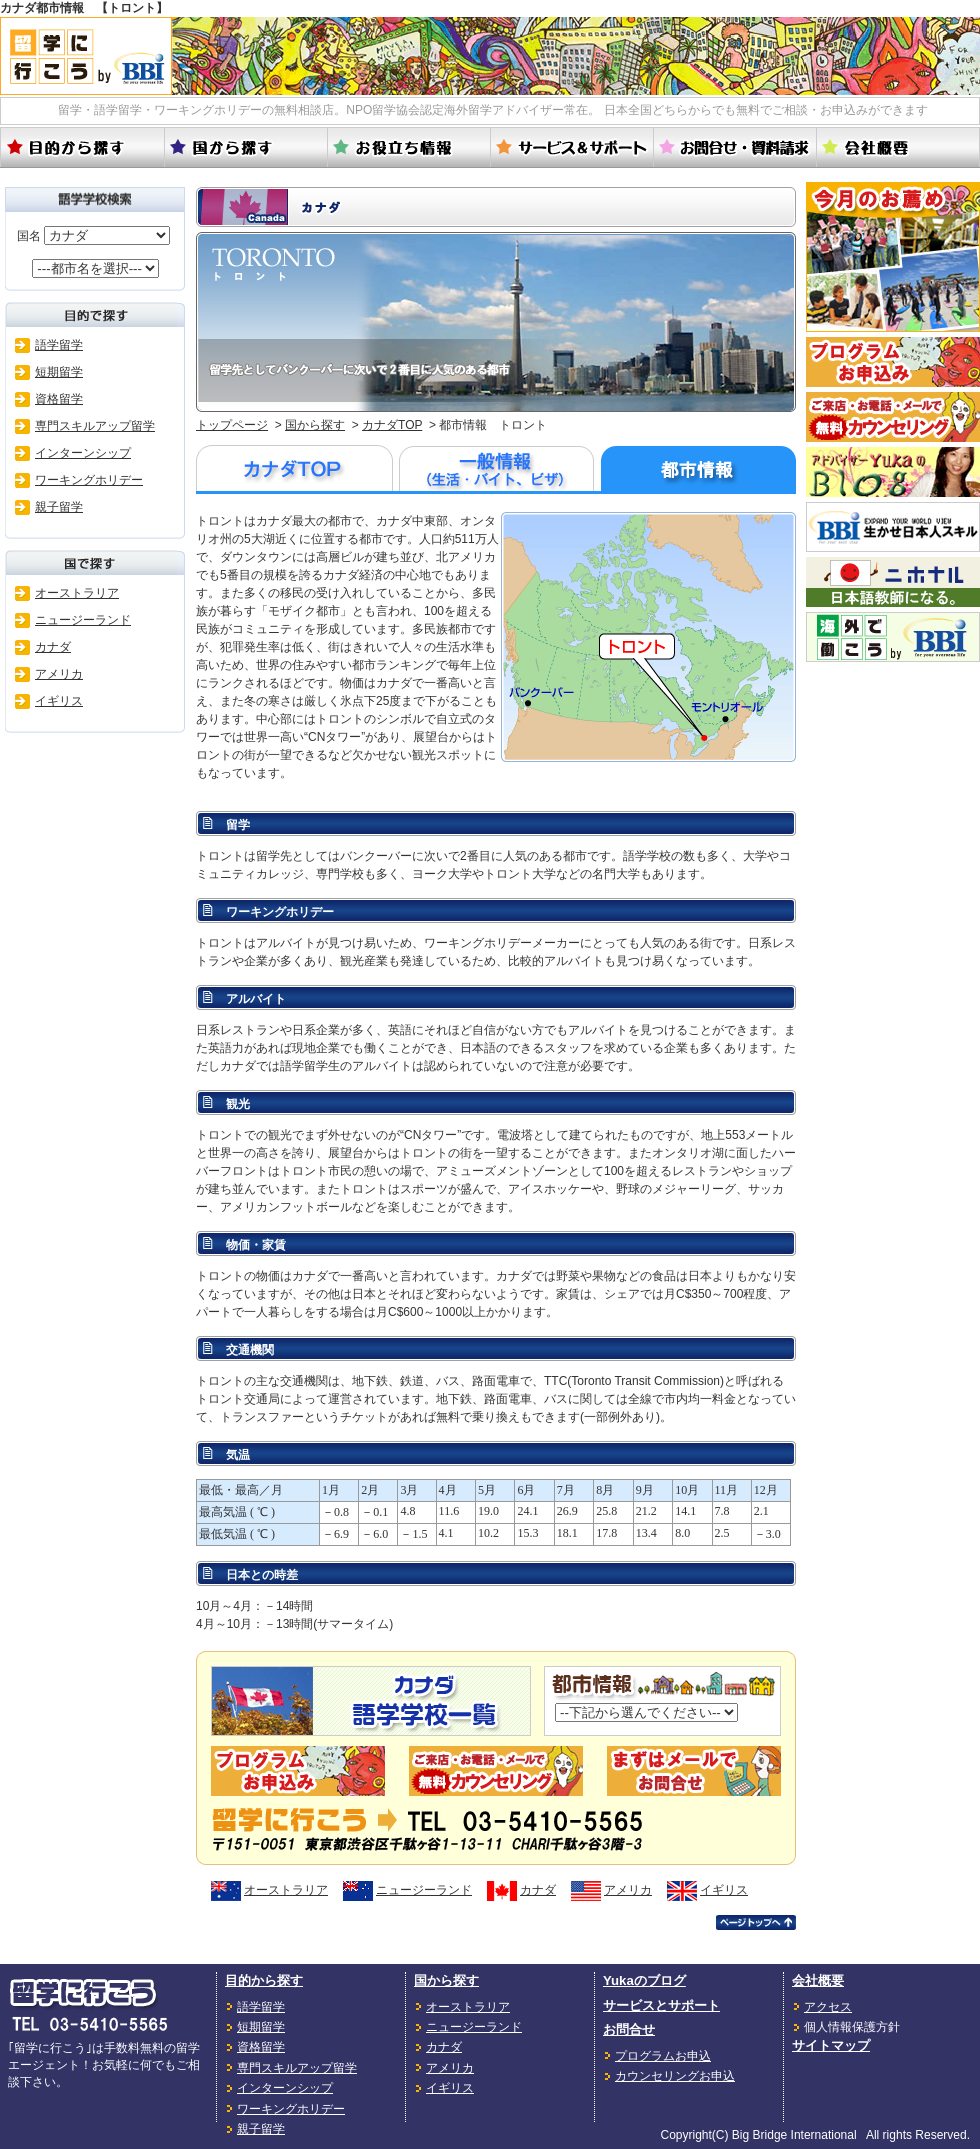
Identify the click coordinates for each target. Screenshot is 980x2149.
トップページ (232, 425)
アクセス (828, 2007)
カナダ (538, 1890)
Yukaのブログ (644, 1980)
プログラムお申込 (663, 2056)
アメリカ (628, 1890)
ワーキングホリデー (89, 480)
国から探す (315, 425)
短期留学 (59, 372)
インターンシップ (83, 453)
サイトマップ (831, 2045)
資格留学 (59, 399)
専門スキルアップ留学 (95, 426)
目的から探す (264, 1980)
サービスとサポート (661, 2005)
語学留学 (59, 345)
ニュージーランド (424, 1890)
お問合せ (629, 2029)
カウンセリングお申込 (675, 2076)
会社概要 (818, 1980)
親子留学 (59, 507)
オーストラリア (286, 1890)
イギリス (724, 1890)
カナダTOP (392, 425)
